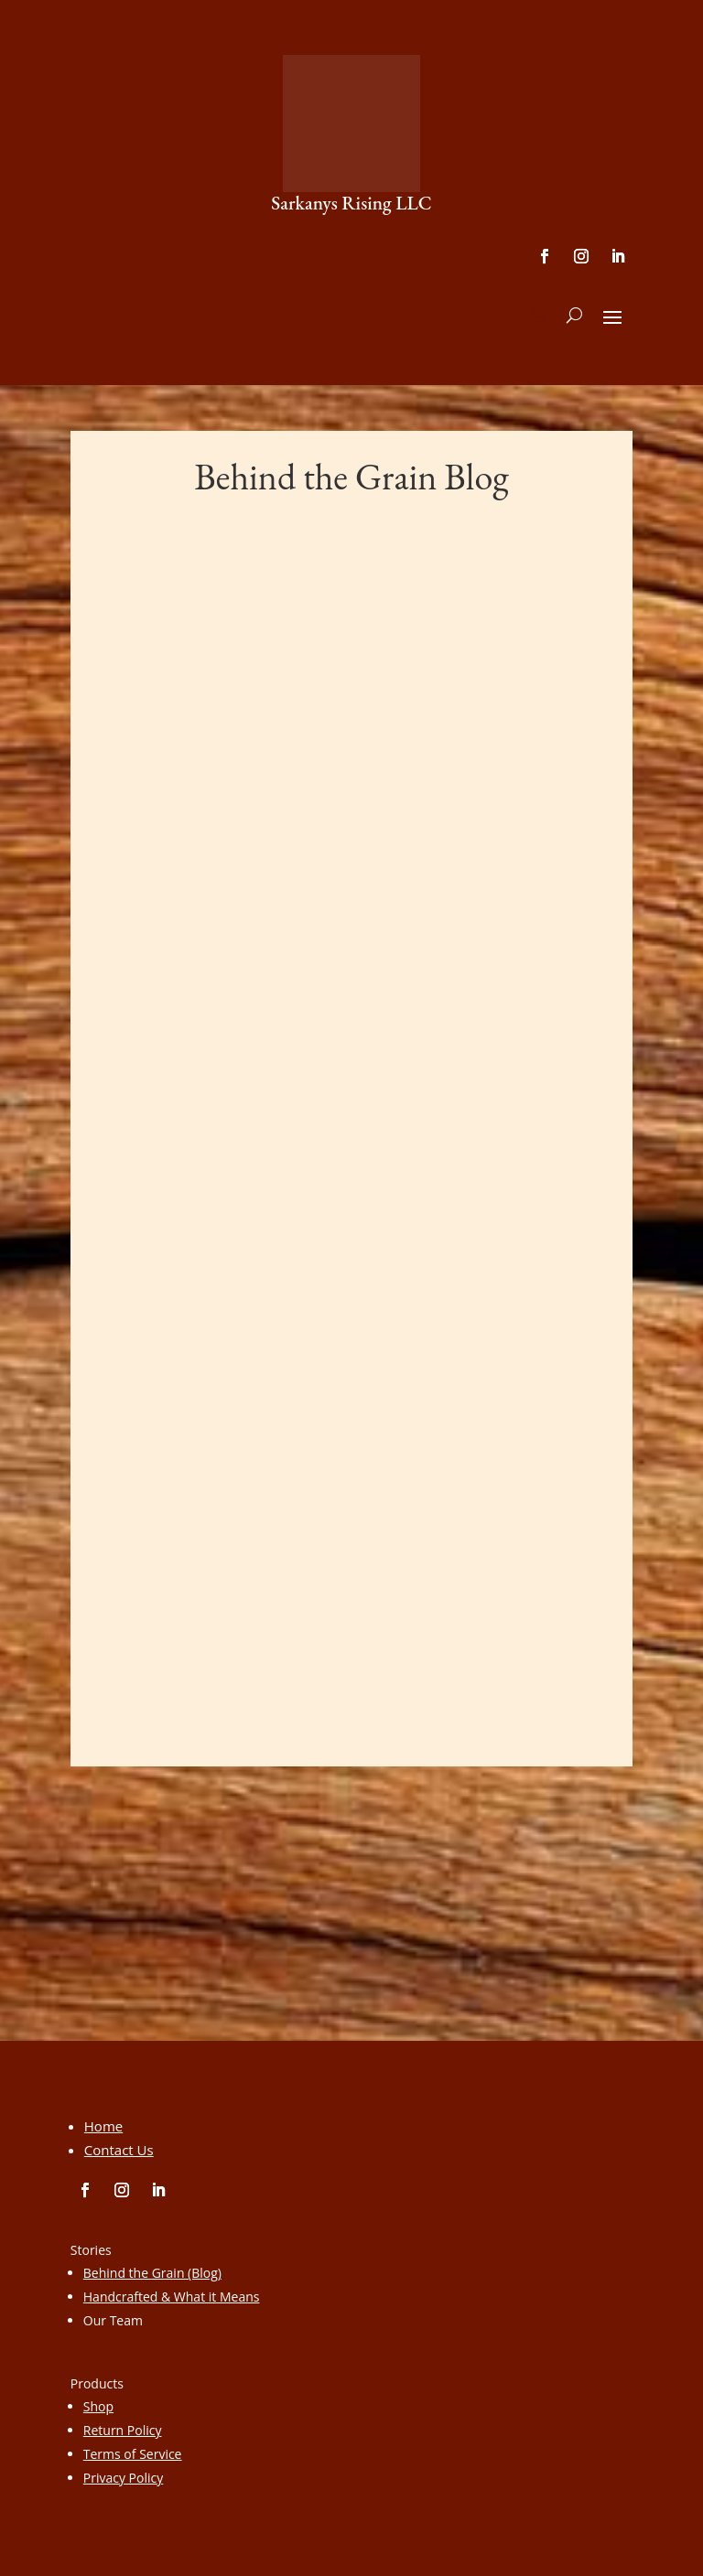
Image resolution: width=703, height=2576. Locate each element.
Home (103, 2126)
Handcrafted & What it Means (171, 2296)
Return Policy (122, 2430)
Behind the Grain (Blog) (152, 2272)
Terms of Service (132, 2454)
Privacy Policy (123, 2477)
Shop (98, 2406)
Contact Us (119, 2150)
